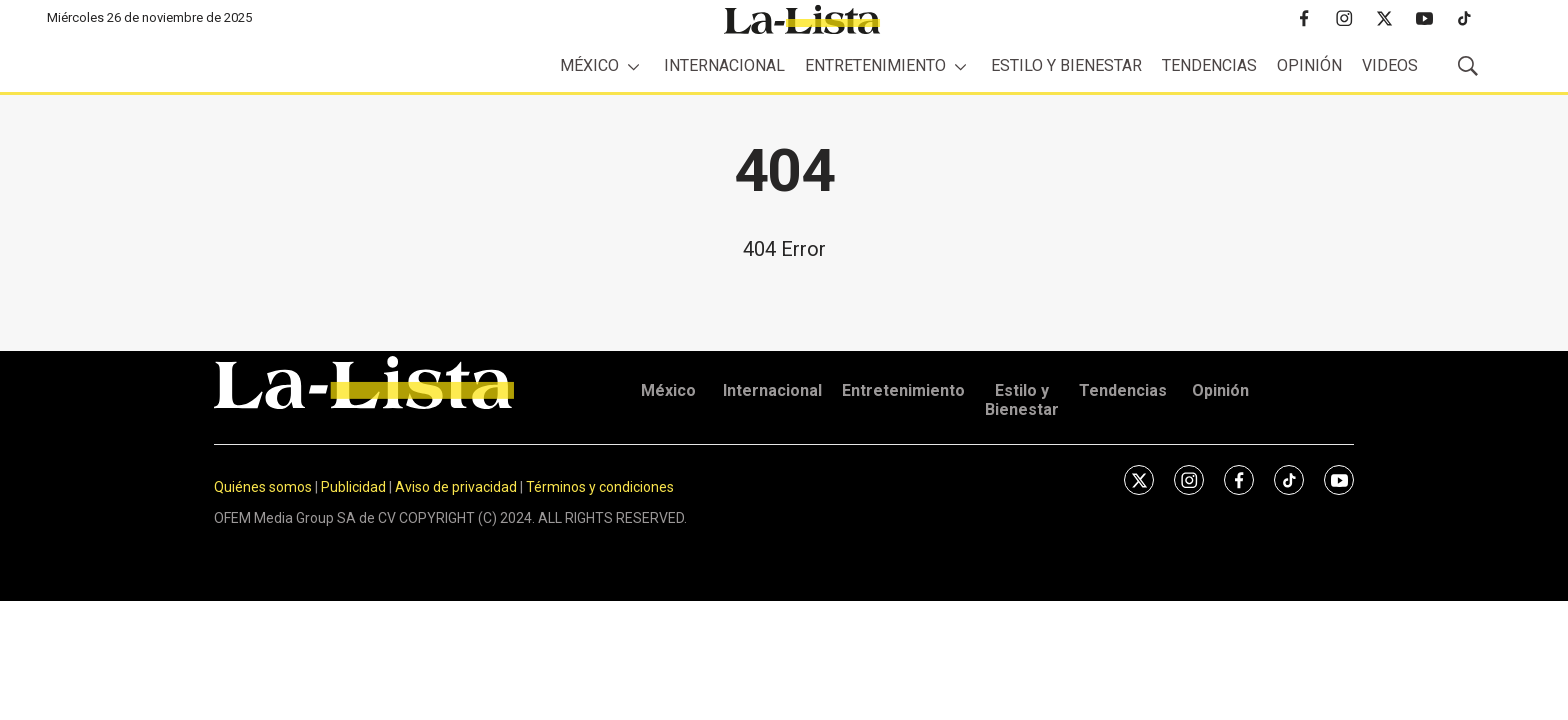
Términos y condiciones (600, 487)
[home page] (802, 19)
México (589, 65)
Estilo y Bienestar (1066, 65)
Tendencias (1209, 65)
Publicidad (355, 487)
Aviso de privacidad (456, 487)
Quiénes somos (263, 487)
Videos (1390, 65)
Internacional (724, 65)
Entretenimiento (875, 65)
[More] (633, 66)
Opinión (1309, 65)
